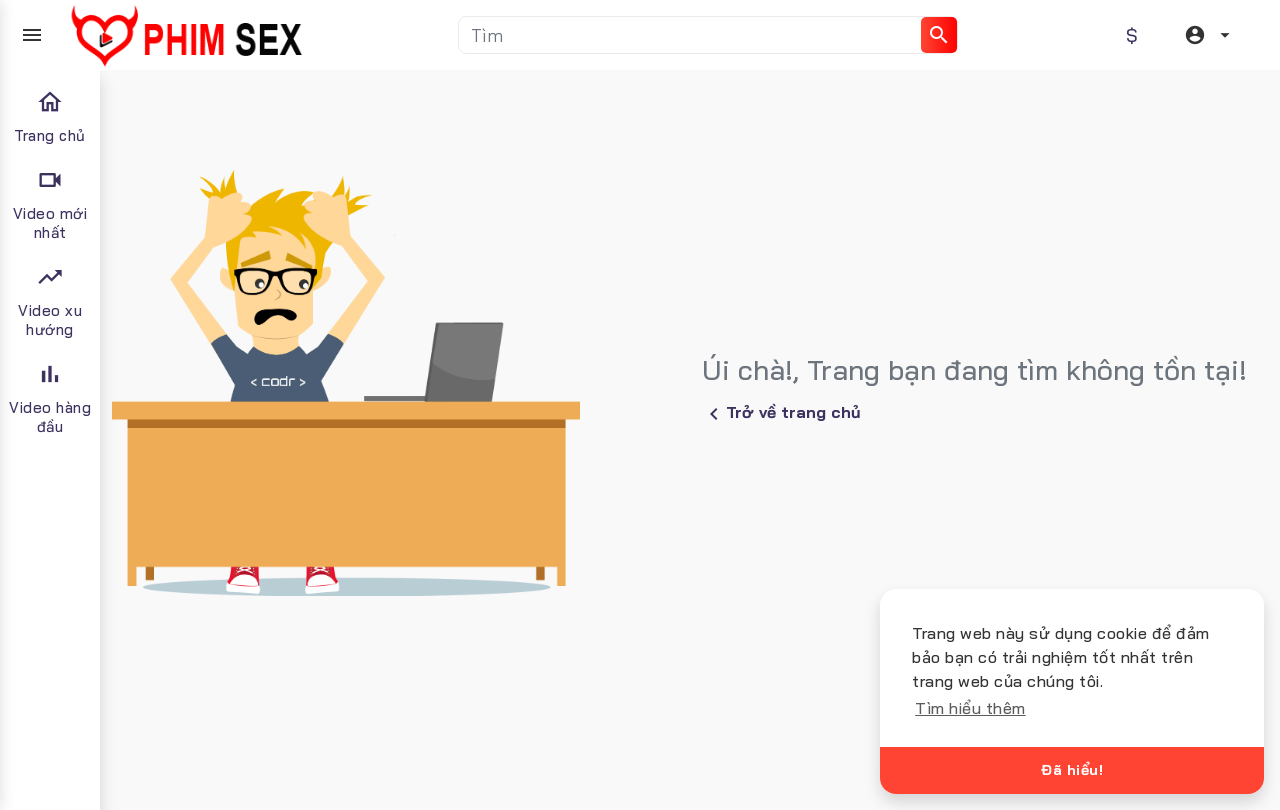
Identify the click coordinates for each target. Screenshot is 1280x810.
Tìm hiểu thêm (970, 708)
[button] (1210, 35)
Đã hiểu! (1072, 770)
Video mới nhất (50, 204)
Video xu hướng (50, 301)
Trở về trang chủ (781, 414)
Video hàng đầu (50, 398)
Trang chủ (50, 116)
